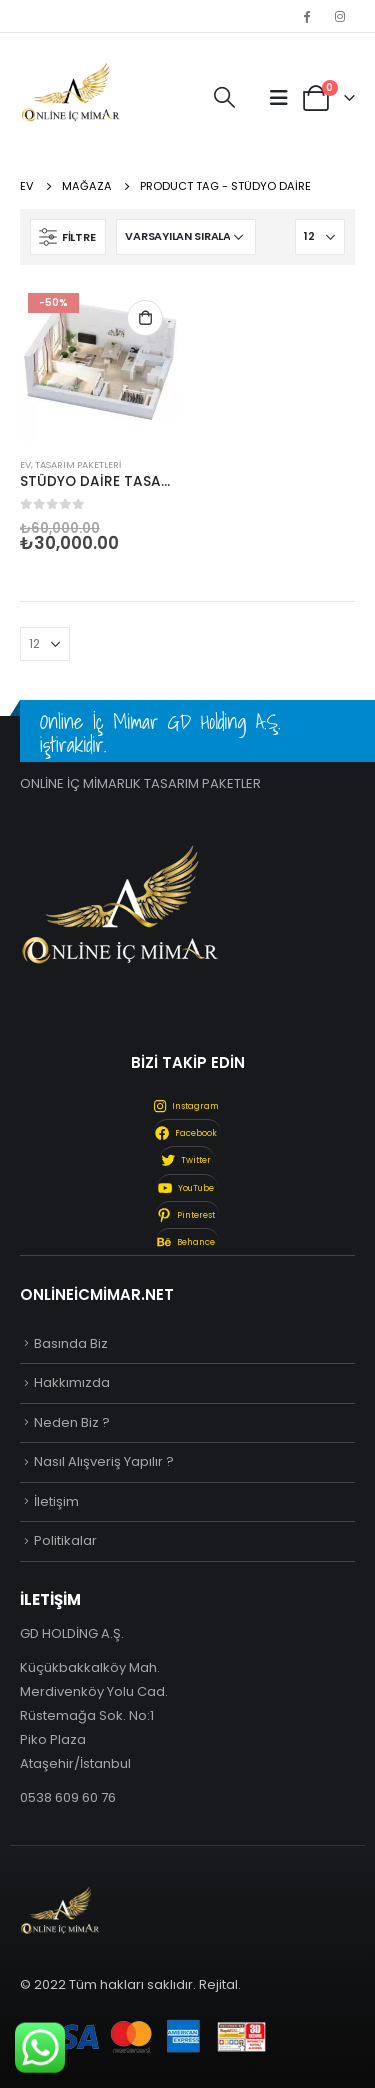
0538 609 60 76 (68, 1797)
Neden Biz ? (72, 1422)
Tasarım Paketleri (78, 464)
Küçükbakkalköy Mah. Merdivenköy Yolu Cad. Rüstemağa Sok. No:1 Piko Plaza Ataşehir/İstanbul (94, 1715)
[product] (99, 364)
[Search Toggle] (224, 98)
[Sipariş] (186, 237)
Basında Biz (71, 1343)
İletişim (56, 1501)
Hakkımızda (72, 1382)
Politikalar (65, 1540)
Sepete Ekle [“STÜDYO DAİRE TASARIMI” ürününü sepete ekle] (145, 318)
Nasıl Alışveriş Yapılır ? (104, 1461)
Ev (25, 464)
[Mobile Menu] (279, 98)
